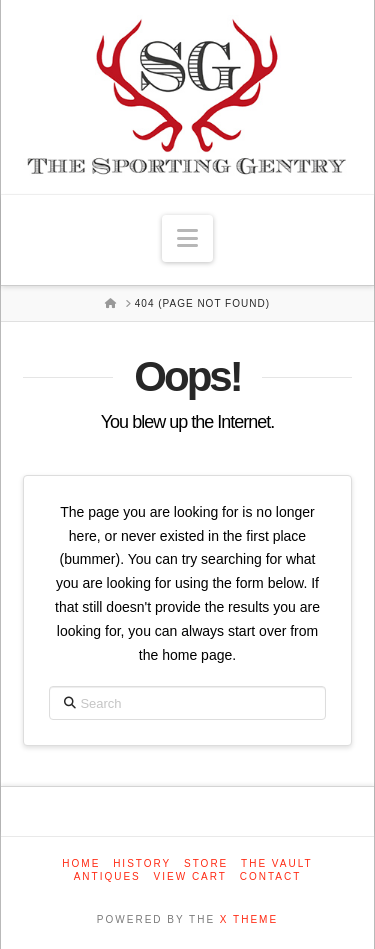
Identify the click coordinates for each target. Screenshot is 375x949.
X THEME (249, 919)
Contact (271, 876)
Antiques (107, 876)
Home (81, 863)
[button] (187, 238)
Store (206, 863)
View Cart (190, 876)
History (142, 863)
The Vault (277, 863)
